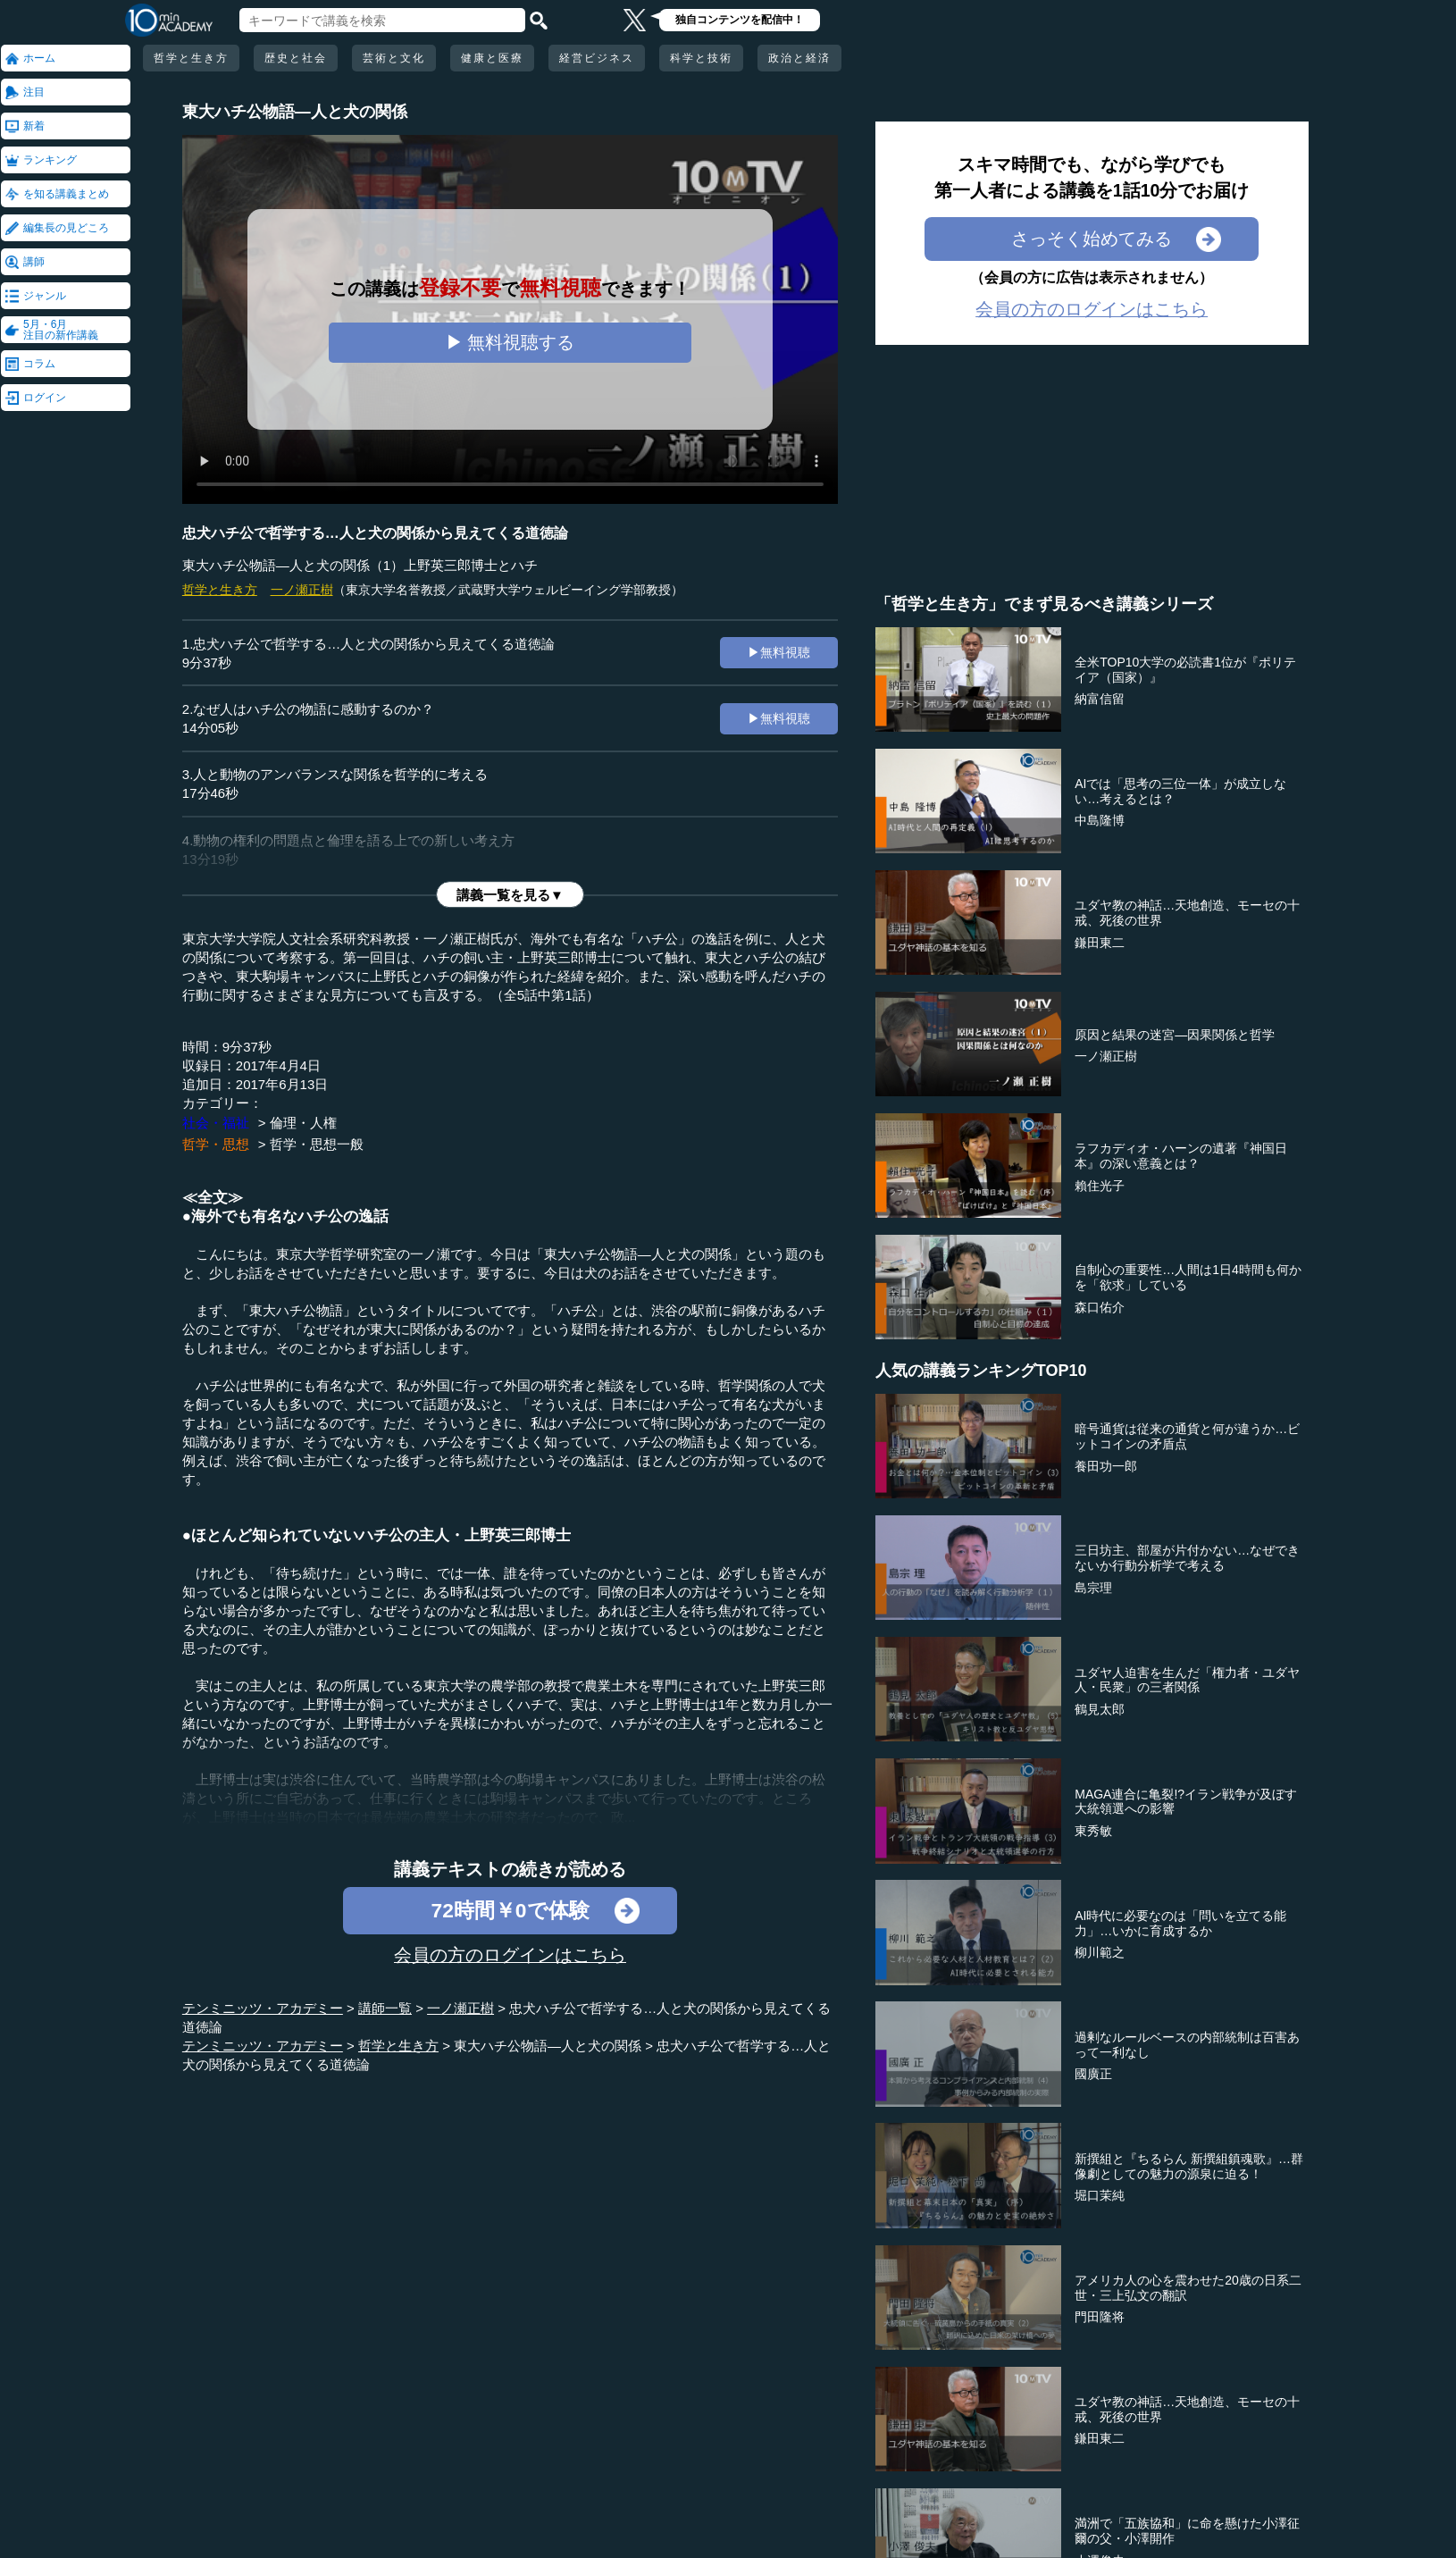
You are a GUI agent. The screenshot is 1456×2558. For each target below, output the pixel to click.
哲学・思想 (215, 1144)
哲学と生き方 (191, 58)
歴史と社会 (295, 58)
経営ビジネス (596, 58)
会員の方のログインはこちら (510, 1955)
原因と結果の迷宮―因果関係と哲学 (1175, 1034)
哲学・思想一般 (317, 1144)
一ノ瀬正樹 (302, 590)
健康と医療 (492, 58)
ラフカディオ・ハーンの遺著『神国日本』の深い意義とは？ (1181, 1155)
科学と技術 (701, 58)
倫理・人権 (303, 1122)
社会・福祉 (215, 1122)
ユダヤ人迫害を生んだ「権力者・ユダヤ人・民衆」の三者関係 (1187, 1680)
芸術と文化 (394, 58)
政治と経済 (799, 58)
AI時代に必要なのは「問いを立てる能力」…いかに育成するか (1180, 1923)
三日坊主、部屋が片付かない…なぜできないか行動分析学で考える (1187, 1558)
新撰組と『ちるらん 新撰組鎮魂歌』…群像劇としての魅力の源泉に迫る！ (1189, 2166)
